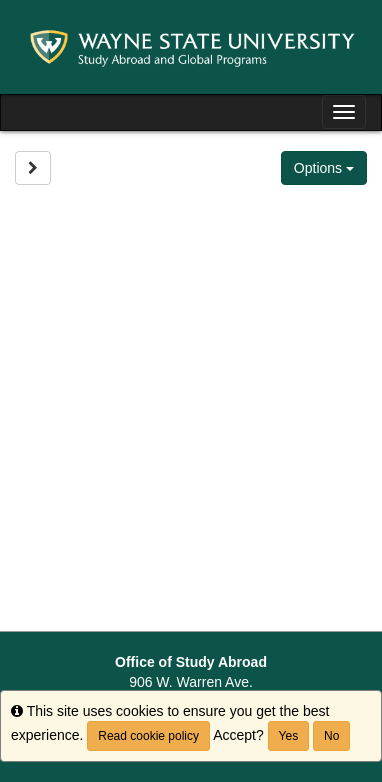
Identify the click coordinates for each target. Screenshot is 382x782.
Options (324, 168)
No (331, 736)
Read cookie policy (148, 736)
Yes (289, 736)
